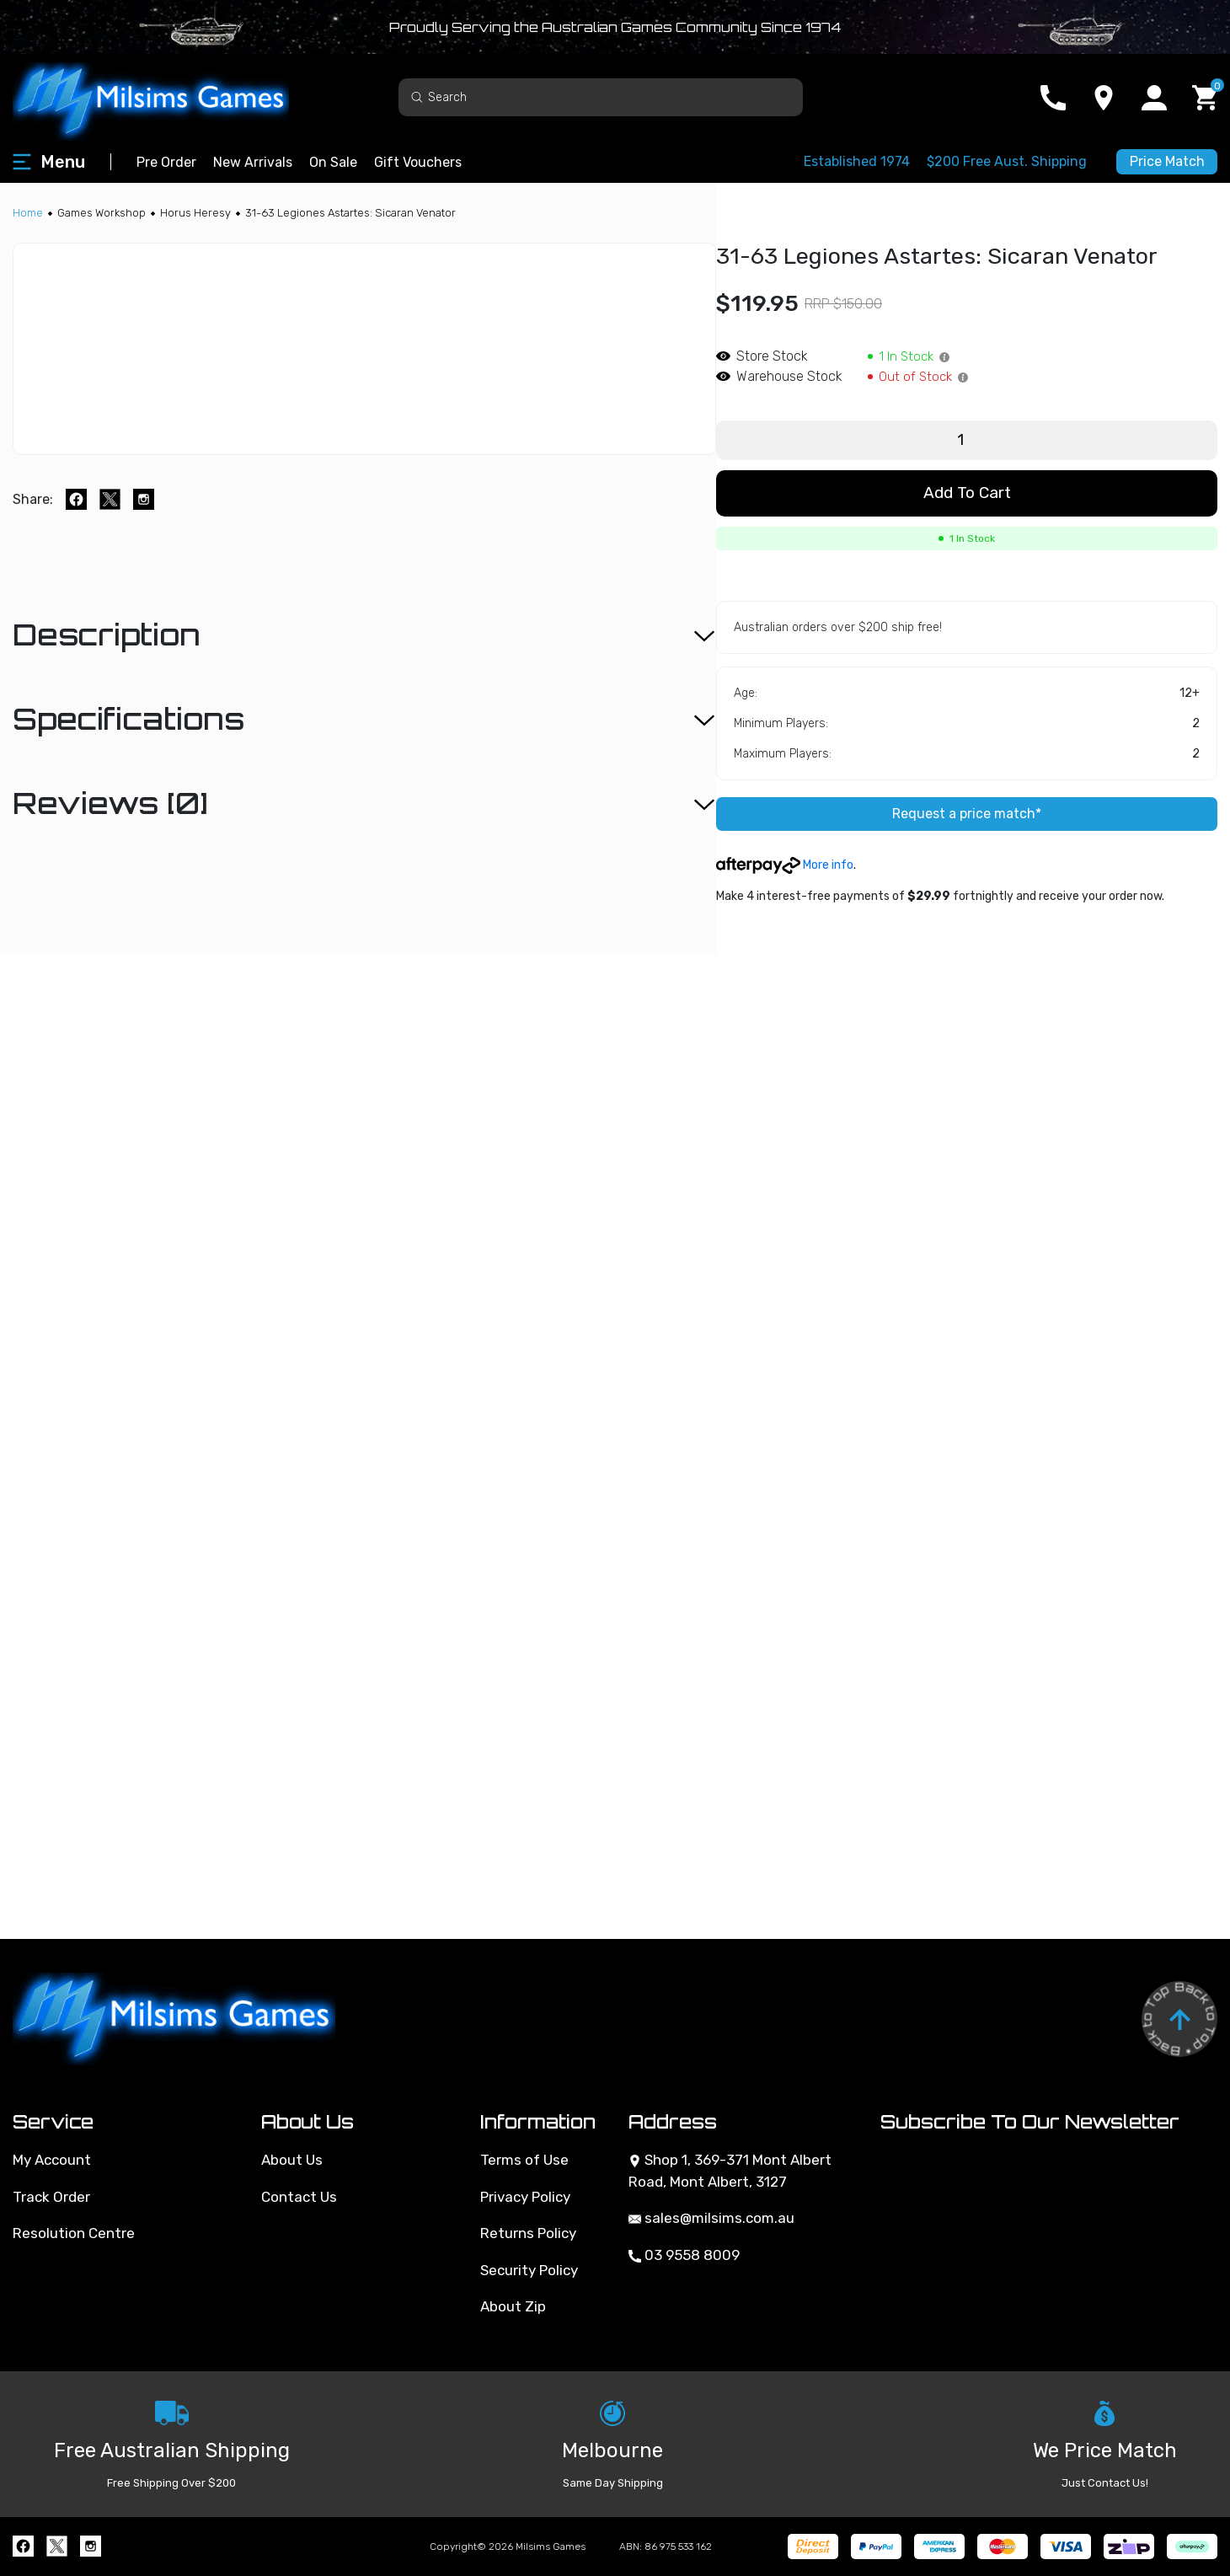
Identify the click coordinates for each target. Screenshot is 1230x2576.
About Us (292, 2159)
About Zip (513, 2306)
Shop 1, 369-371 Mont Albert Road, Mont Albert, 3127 (730, 2170)
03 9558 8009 (684, 2255)
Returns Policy (528, 2233)
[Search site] (417, 96)
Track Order (51, 2196)
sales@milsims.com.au (711, 2217)
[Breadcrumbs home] (28, 212)
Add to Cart (967, 492)
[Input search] (600, 97)
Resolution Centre (74, 2233)
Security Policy (529, 2270)
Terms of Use (524, 2159)
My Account (52, 2159)
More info (784, 865)
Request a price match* (966, 814)
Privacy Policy (525, 2196)
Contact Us (299, 2196)
